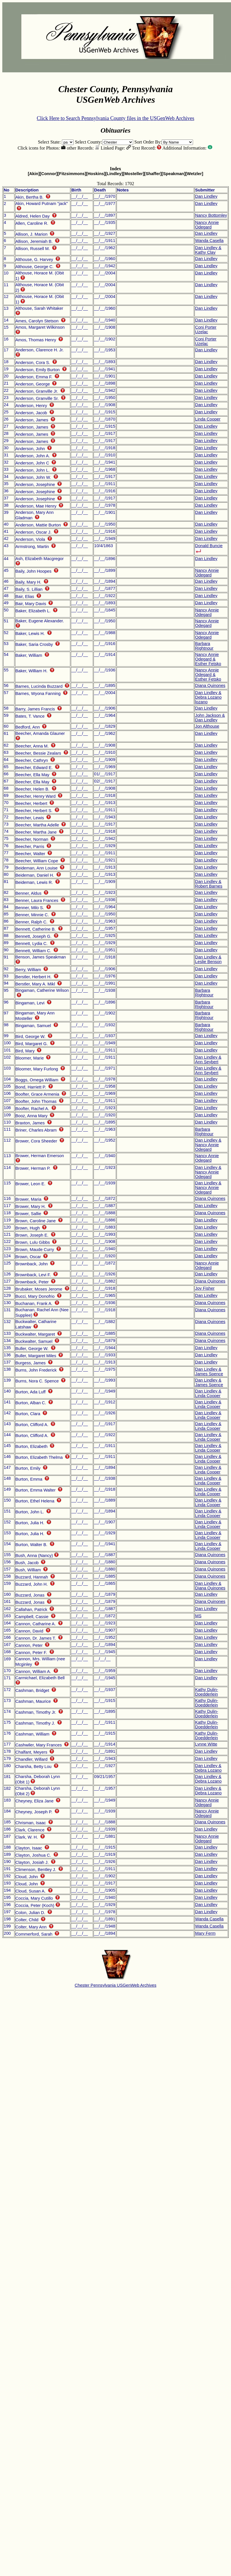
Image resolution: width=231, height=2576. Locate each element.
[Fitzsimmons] (72, 173)
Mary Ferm (205, 1933)
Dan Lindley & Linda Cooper (208, 1393)
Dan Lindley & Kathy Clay (208, 250)
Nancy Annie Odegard (207, 224)
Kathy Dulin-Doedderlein (206, 1691)
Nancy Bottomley (211, 215)
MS (198, 1616)
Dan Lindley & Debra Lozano (208, 1768)
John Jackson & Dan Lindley (210, 717)
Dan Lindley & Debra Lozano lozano (208, 697)
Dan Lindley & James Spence (209, 1371)
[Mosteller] (133, 173)
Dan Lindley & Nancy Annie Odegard (208, 1145)
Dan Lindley (206, 196)
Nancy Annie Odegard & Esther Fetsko (208, 659)
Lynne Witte (206, 1744)
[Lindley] (114, 173)
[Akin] (34, 173)
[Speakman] (174, 173)
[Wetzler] (194, 173)
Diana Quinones (210, 685)
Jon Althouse (207, 726)
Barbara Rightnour (204, 645)
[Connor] (49, 173)
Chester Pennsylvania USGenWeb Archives (115, 1985)
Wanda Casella (209, 240)
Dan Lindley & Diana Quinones (210, 1585)
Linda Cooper (207, 419)
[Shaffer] (152, 173)
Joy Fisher (205, 1288)
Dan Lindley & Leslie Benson (208, 959)
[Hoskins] (95, 173)
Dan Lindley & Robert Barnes (208, 883)
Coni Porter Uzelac (205, 329)
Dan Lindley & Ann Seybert (208, 1059)
